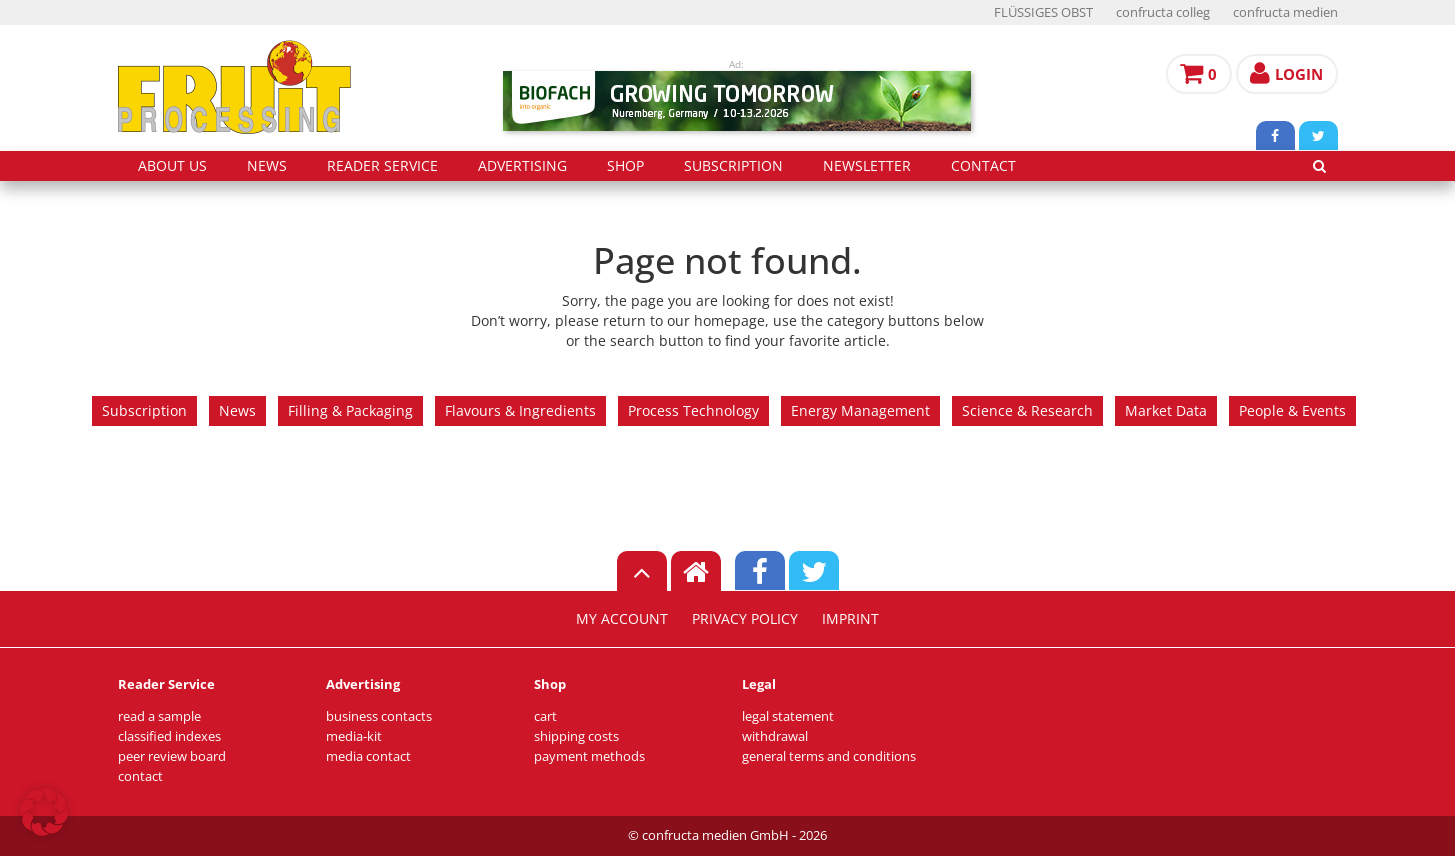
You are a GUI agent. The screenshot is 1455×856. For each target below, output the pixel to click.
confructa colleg (1163, 12)
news (267, 166)
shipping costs (576, 736)
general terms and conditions (829, 756)
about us (172, 166)
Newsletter (867, 166)
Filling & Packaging (350, 410)
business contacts (379, 716)
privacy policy (745, 619)
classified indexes (169, 736)
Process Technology (693, 410)
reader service (382, 166)
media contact (368, 756)
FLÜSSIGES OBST (1043, 12)
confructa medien (1285, 12)
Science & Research (1027, 410)
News (237, 410)
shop (625, 166)
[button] (44, 812)
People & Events (1292, 410)
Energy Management (860, 410)
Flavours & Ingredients (520, 410)
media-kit (354, 736)
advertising (522, 166)
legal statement (788, 716)
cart (545, 716)
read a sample (159, 716)
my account (622, 619)
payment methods (589, 756)
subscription (733, 166)
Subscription (144, 410)
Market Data (1166, 410)
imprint (850, 619)
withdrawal (775, 736)
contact (983, 166)
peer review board (172, 756)
